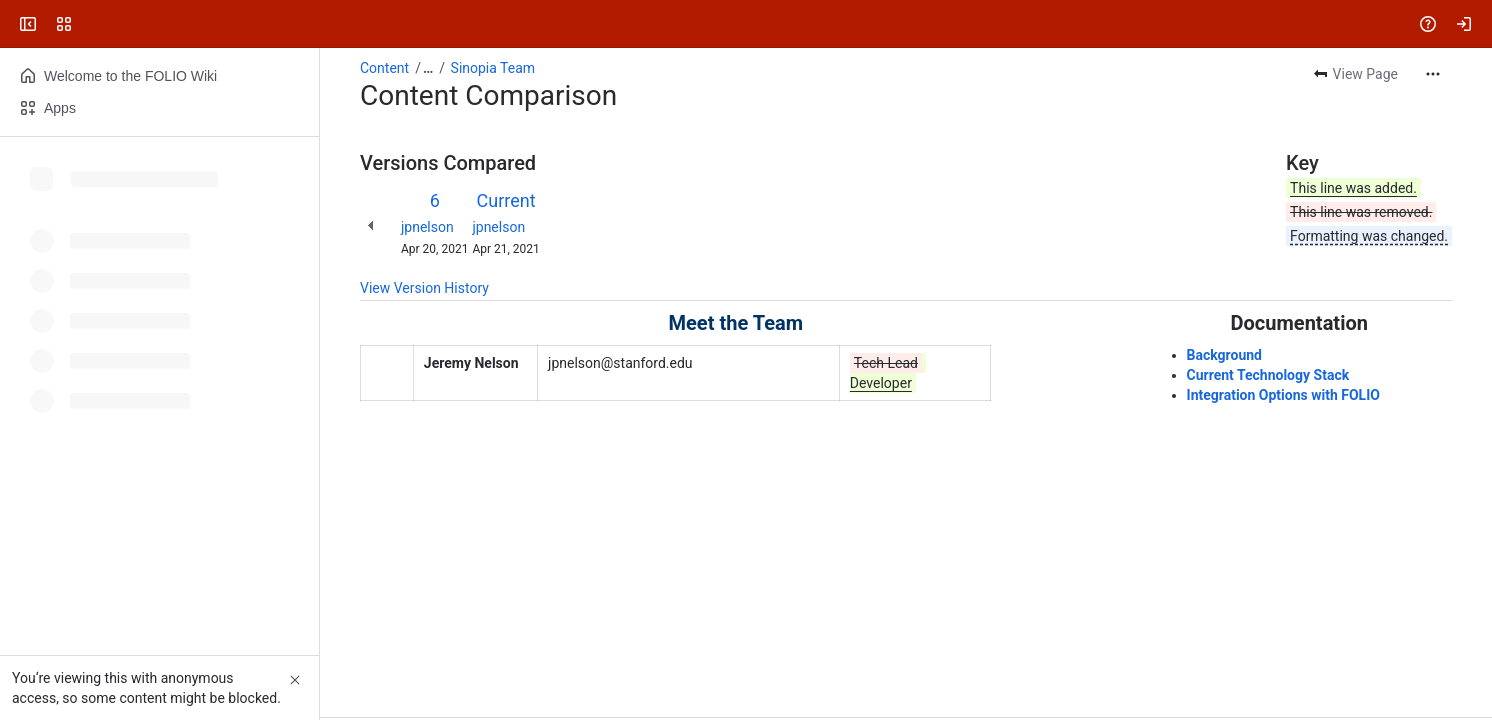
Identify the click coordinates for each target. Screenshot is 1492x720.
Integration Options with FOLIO (1283, 395)
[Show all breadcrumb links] (428, 68)
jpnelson (427, 227)
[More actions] (1433, 74)
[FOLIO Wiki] (92, 24)
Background (1224, 355)
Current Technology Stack (1268, 375)
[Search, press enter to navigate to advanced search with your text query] (742, 24)
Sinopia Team (493, 68)
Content (384, 68)
